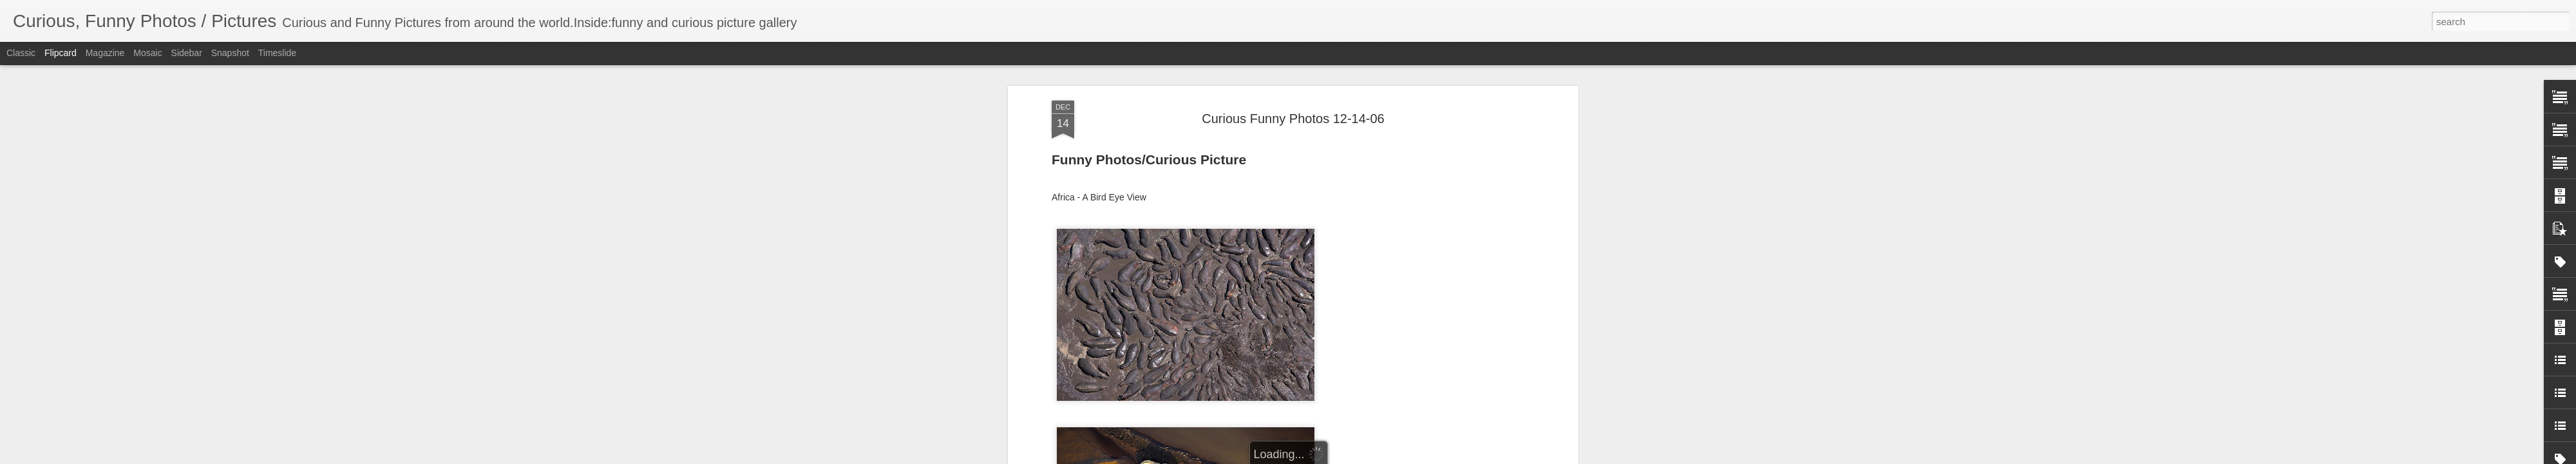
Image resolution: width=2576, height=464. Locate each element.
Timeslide (277, 53)
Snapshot (230, 53)
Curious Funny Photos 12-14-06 (1293, 118)
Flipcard (60, 53)
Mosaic (147, 53)
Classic (20, 53)
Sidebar (186, 53)
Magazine (105, 53)
